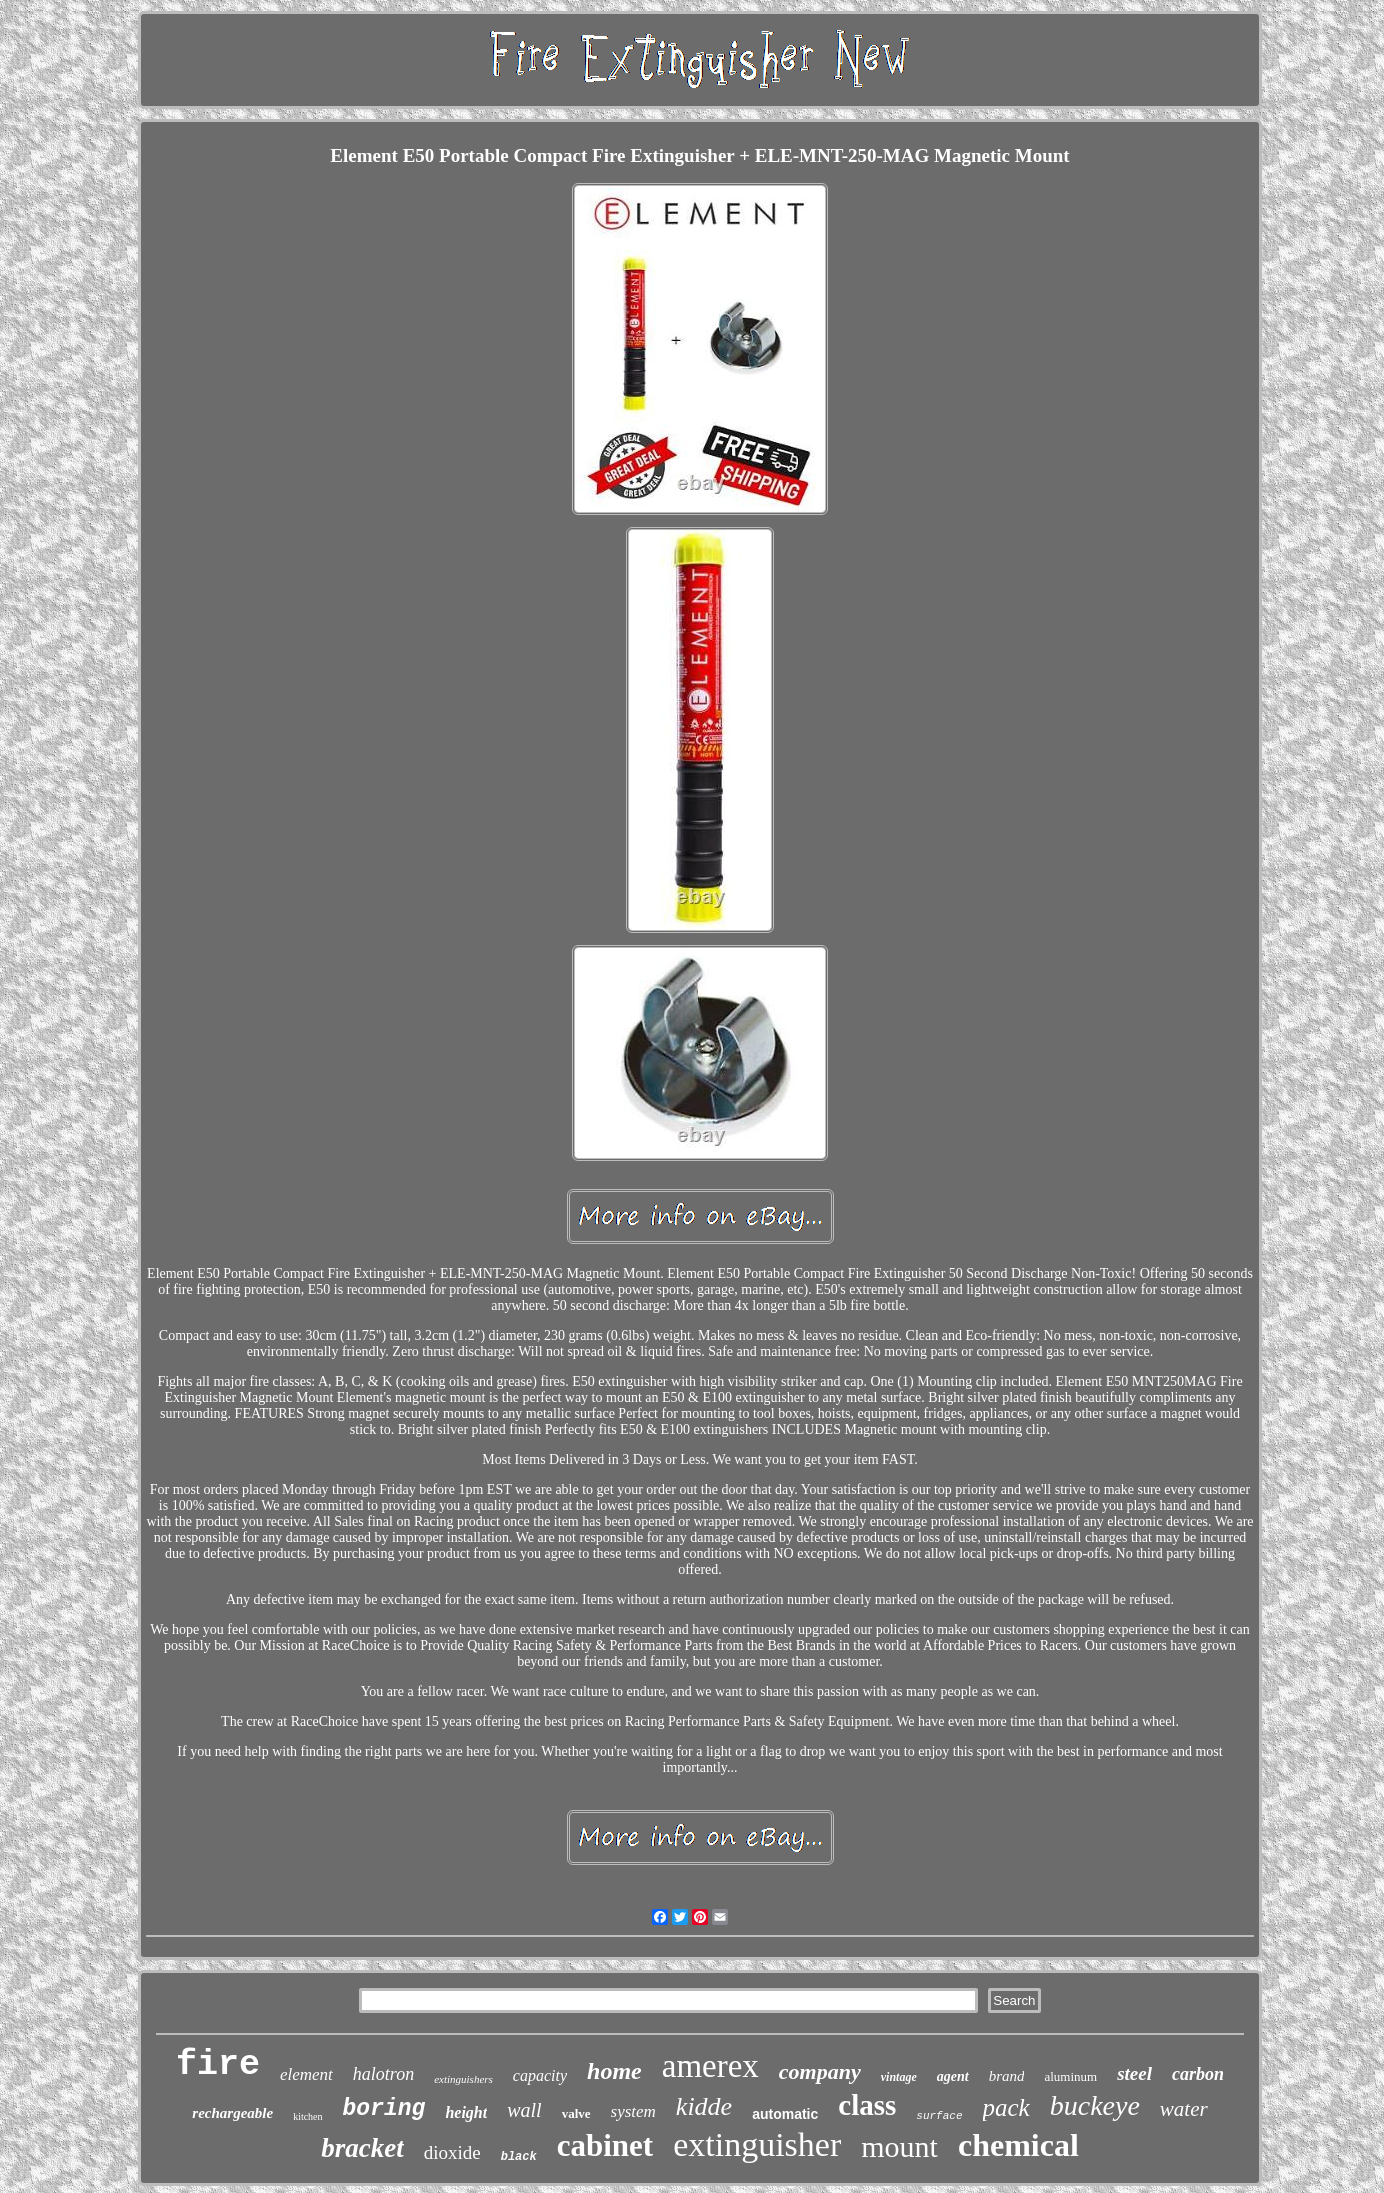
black (519, 2157)
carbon (1198, 2074)
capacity (540, 2075)
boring (384, 2109)
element (306, 2074)
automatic (785, 2114)
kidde (704, 2106)
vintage (899, 2077)
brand (1007, 2076)
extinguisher (757, 2144)
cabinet (605, 2145)
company (820, 2071)
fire (218, 2065)
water (1184, 2109)
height (466, 2112)
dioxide (452, 2152)
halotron (383, 2074)
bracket (362, 2148)
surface (939, 2116)
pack (1006, 2107)
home (614, 2071)
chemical (1018, 2145)
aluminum (1070, 2076)
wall (524, 2110)
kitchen (307, 2116)
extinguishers (463, 2079)
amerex (710, 2066)
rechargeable (232, 2113)
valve (576, 2113)
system (633, 2111)
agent (953, 2076)
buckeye (1095, 2105)
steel (1134, 2073)
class (867, 2105)
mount (899, 2146)
